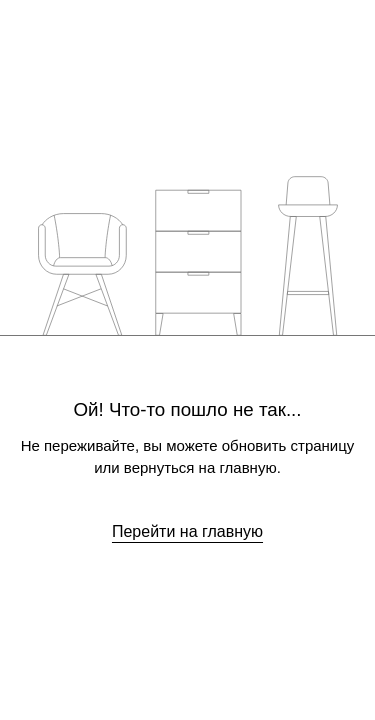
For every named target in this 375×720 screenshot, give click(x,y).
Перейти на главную (187, 531)
